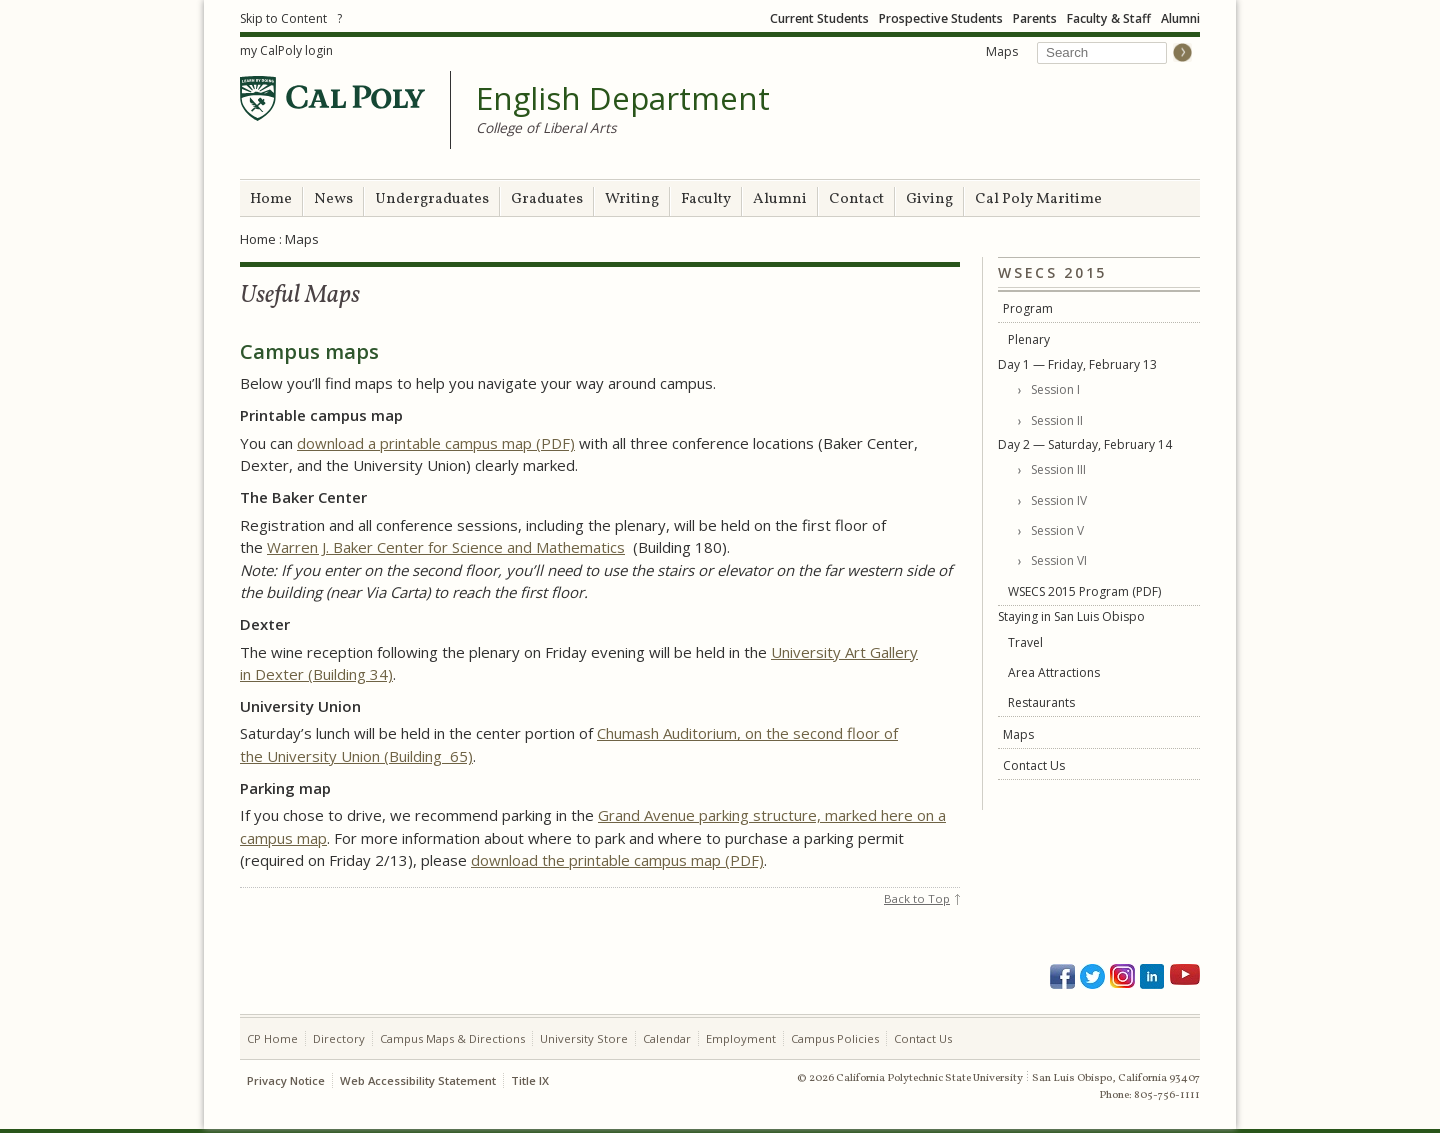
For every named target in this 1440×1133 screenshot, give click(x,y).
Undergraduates (432, 199)
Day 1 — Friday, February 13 (1077, 364)
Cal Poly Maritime (1038, 199)
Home (271, 199)
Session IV (1059, 500)
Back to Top (917, 898)
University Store (584, 1038)
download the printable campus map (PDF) (617, 860)
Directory (339, 1038)
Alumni (1180, 18)
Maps (1002, 51)
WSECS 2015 (1052, 273)
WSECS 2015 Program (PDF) (1084, 591)
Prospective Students (941, 18)
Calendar (667, 1038)
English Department (623, 99)
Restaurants (1041, 702)
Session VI (1059, 560)
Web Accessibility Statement (418, 1080)
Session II (1057, 420)
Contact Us (1034, 765)
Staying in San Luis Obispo (1071, 616)
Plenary (1029, 339)
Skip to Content (283, 18)
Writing (632, 199)
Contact (856, 199)
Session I (1055, 389)
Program (1028, 308)
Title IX (530, 1080)
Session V (1057, 530)
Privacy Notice (286, 1080)
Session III (1058, 469)
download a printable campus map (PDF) (436, 443)
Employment (741, 1038)
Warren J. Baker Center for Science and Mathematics (446, 547)
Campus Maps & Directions (452, 1038)
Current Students (819, 18)
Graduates (547, 199)
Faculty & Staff (1109, 18)
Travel (1025, 642)
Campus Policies (835, 1038)
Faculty (706, 199)
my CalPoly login (286, 50)
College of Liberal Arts (546, 127)
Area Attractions (1054, 672)
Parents (1035, 18)
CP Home (272, 1038)
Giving (929, 199)
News (333, 199)
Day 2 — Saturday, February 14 (1085, 444)
